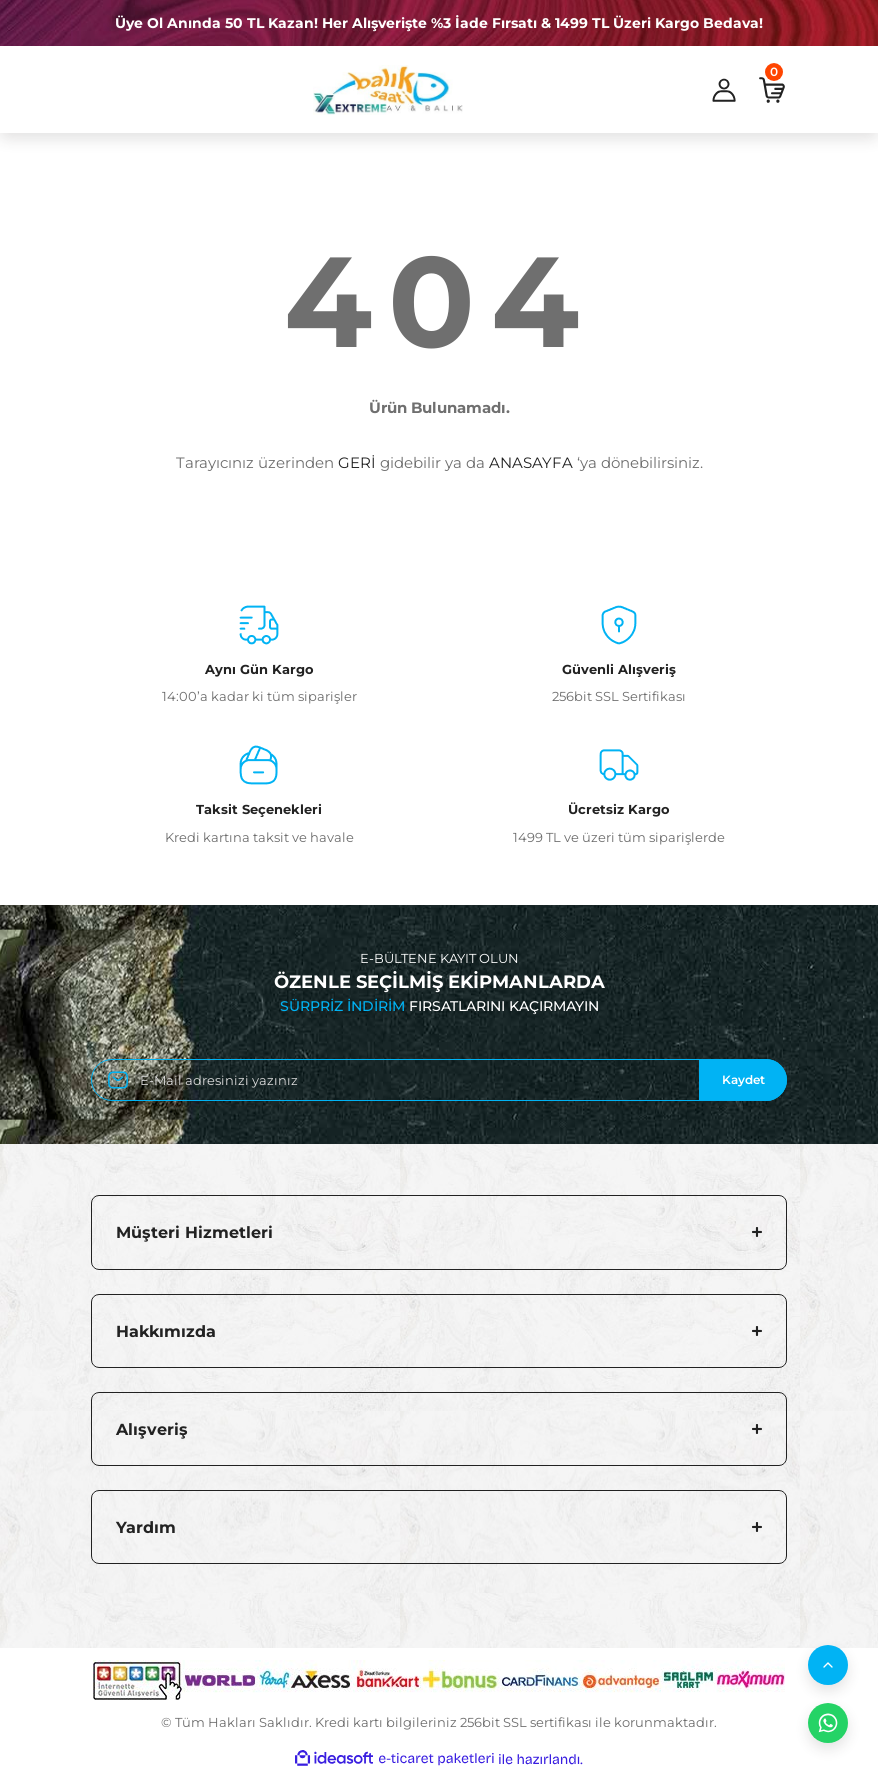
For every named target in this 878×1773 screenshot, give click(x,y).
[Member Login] (724, 90)
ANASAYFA (531, 462)
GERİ (357, 462)
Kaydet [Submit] (743, 1079)
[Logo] (388, 90)
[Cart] (772, 90)
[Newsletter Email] (439, 1080)
